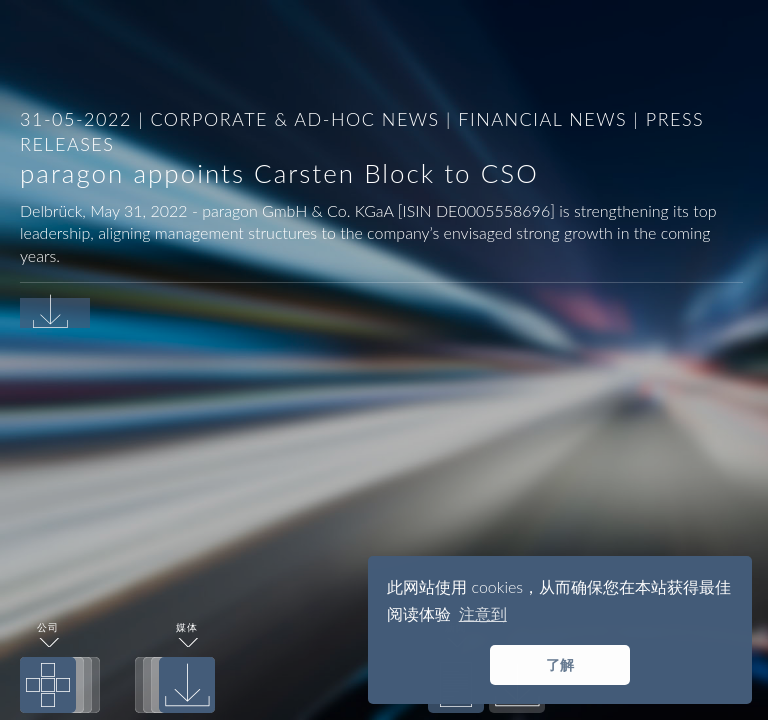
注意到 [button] (483, 613)
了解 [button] (560, 664)
